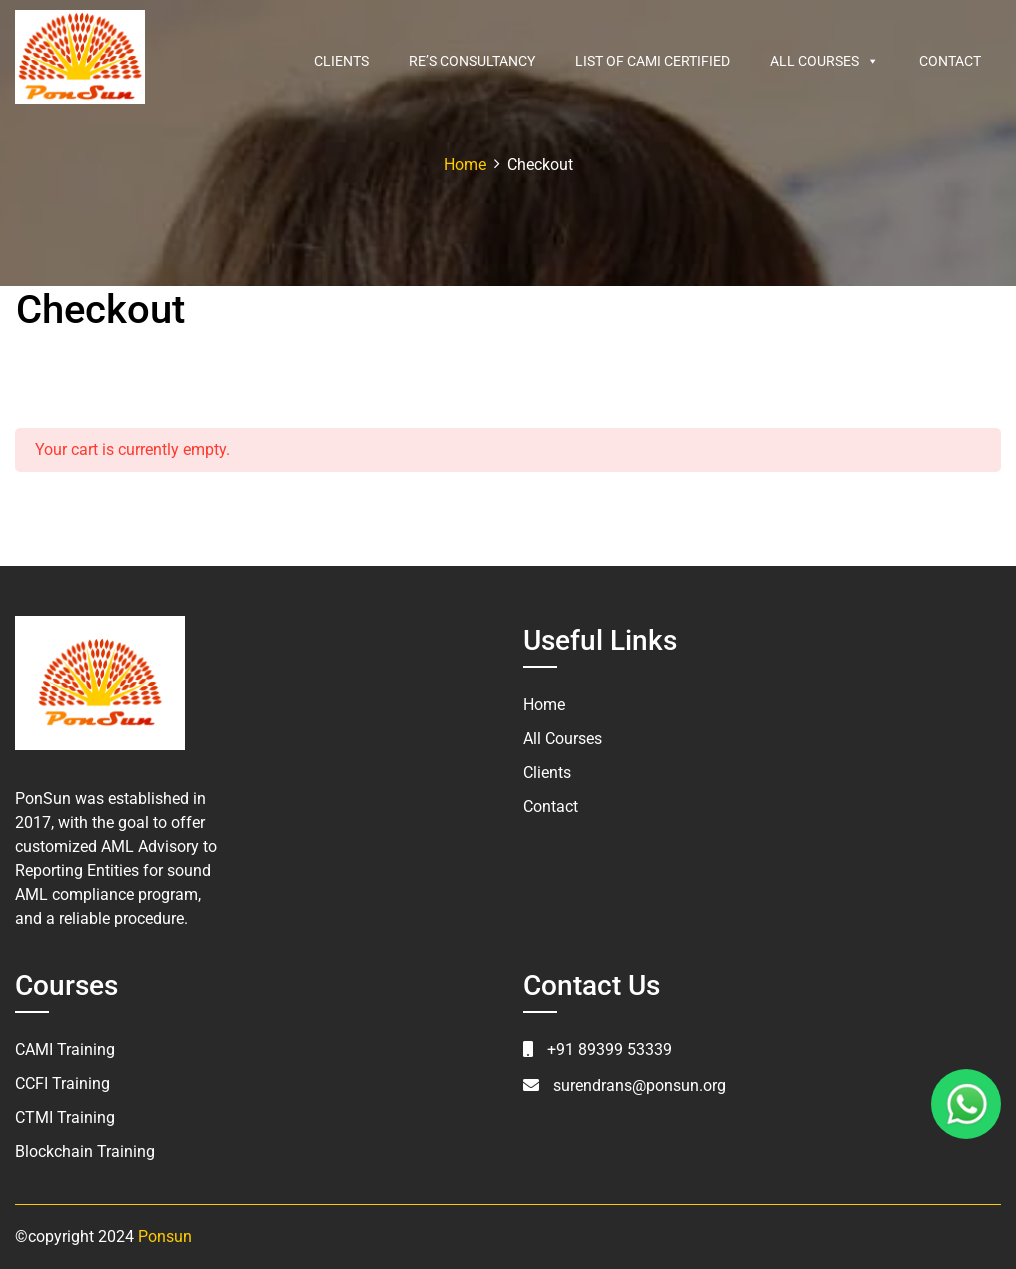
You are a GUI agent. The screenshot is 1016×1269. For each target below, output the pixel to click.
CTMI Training (65, 1117)
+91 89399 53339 (609, 1049)
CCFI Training (62, 1083)
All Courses (824, 61)
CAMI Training (65, 1049)
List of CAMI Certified (652, 61)
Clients (341, 61)
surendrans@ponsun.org (639, 1085)
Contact (950, 61)
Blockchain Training (85, 1151)
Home (544, 704)
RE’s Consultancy (472, 61)
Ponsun (165, 1236)
